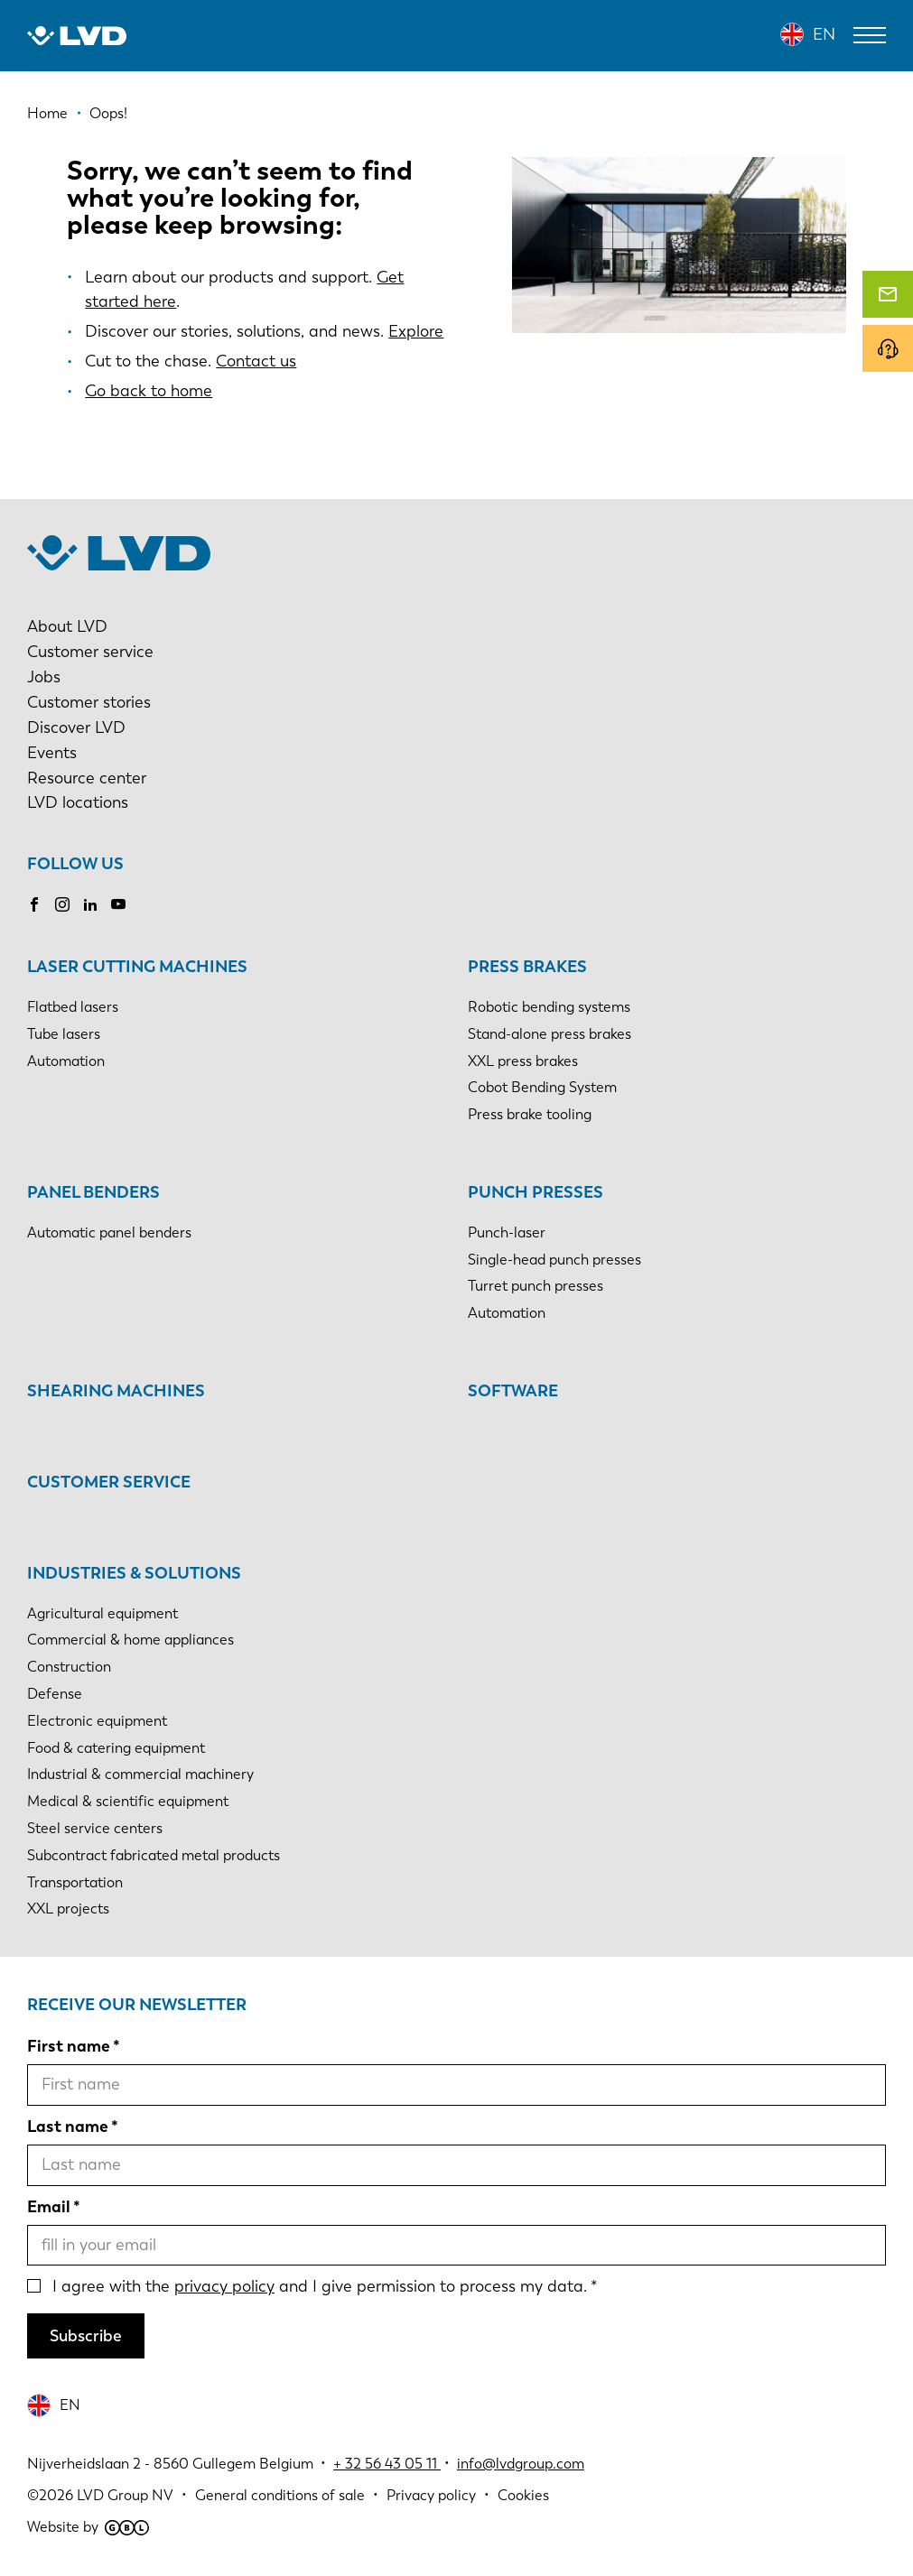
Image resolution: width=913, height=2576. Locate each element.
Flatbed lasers (72, 1006)
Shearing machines (116, 1391)
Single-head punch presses (554, 1259)
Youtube (118, 904)
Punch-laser (506, 1232)
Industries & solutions (134, 1573)
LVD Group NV (125, 2495)
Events (52, 753)
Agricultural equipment (102, 1613)
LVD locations (77, 802)
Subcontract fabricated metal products (153, 1855)
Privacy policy (431, 2495)
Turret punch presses (535, 1285)
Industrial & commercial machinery (140, 1774)
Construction (69, 1666)
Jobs (44, 677)
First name (68, 2046)
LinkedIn (90, 904)
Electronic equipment (97, 1720)
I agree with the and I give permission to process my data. (319, 2286)
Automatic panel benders (109, 1232)
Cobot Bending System (542, 1087)
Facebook (34, 904)
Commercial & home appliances (130, 1639)
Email (48, 2207)
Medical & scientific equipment (127, 1801)
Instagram (62, 904)
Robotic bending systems (549, 1006)
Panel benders (93, 1192)
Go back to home (148, 391)
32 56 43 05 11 (391, 2463)
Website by (88, 2526)
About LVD (67, 626)
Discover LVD (76, 727)
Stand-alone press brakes (549, 1033)
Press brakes (527, 967)
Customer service (90, 652)
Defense (54, 1693)
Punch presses (535, 1192)
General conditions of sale (280, 2495)
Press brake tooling (530, 1114)
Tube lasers (63, 1033)
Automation (66, 1061)
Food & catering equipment (116, 1747)
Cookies (523, 2495)
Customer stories (89, 702)
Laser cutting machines (137, 967)
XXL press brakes (523, 1061)
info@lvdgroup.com (520, 2463)
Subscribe (86, 2336)
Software (513, 1391)
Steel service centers (95, 1828)
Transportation (75, 1882)
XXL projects (68, 1908)
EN (824, 34)
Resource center (86, 778)
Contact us (256, 361)
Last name (67, 2126)
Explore (415, 331)
